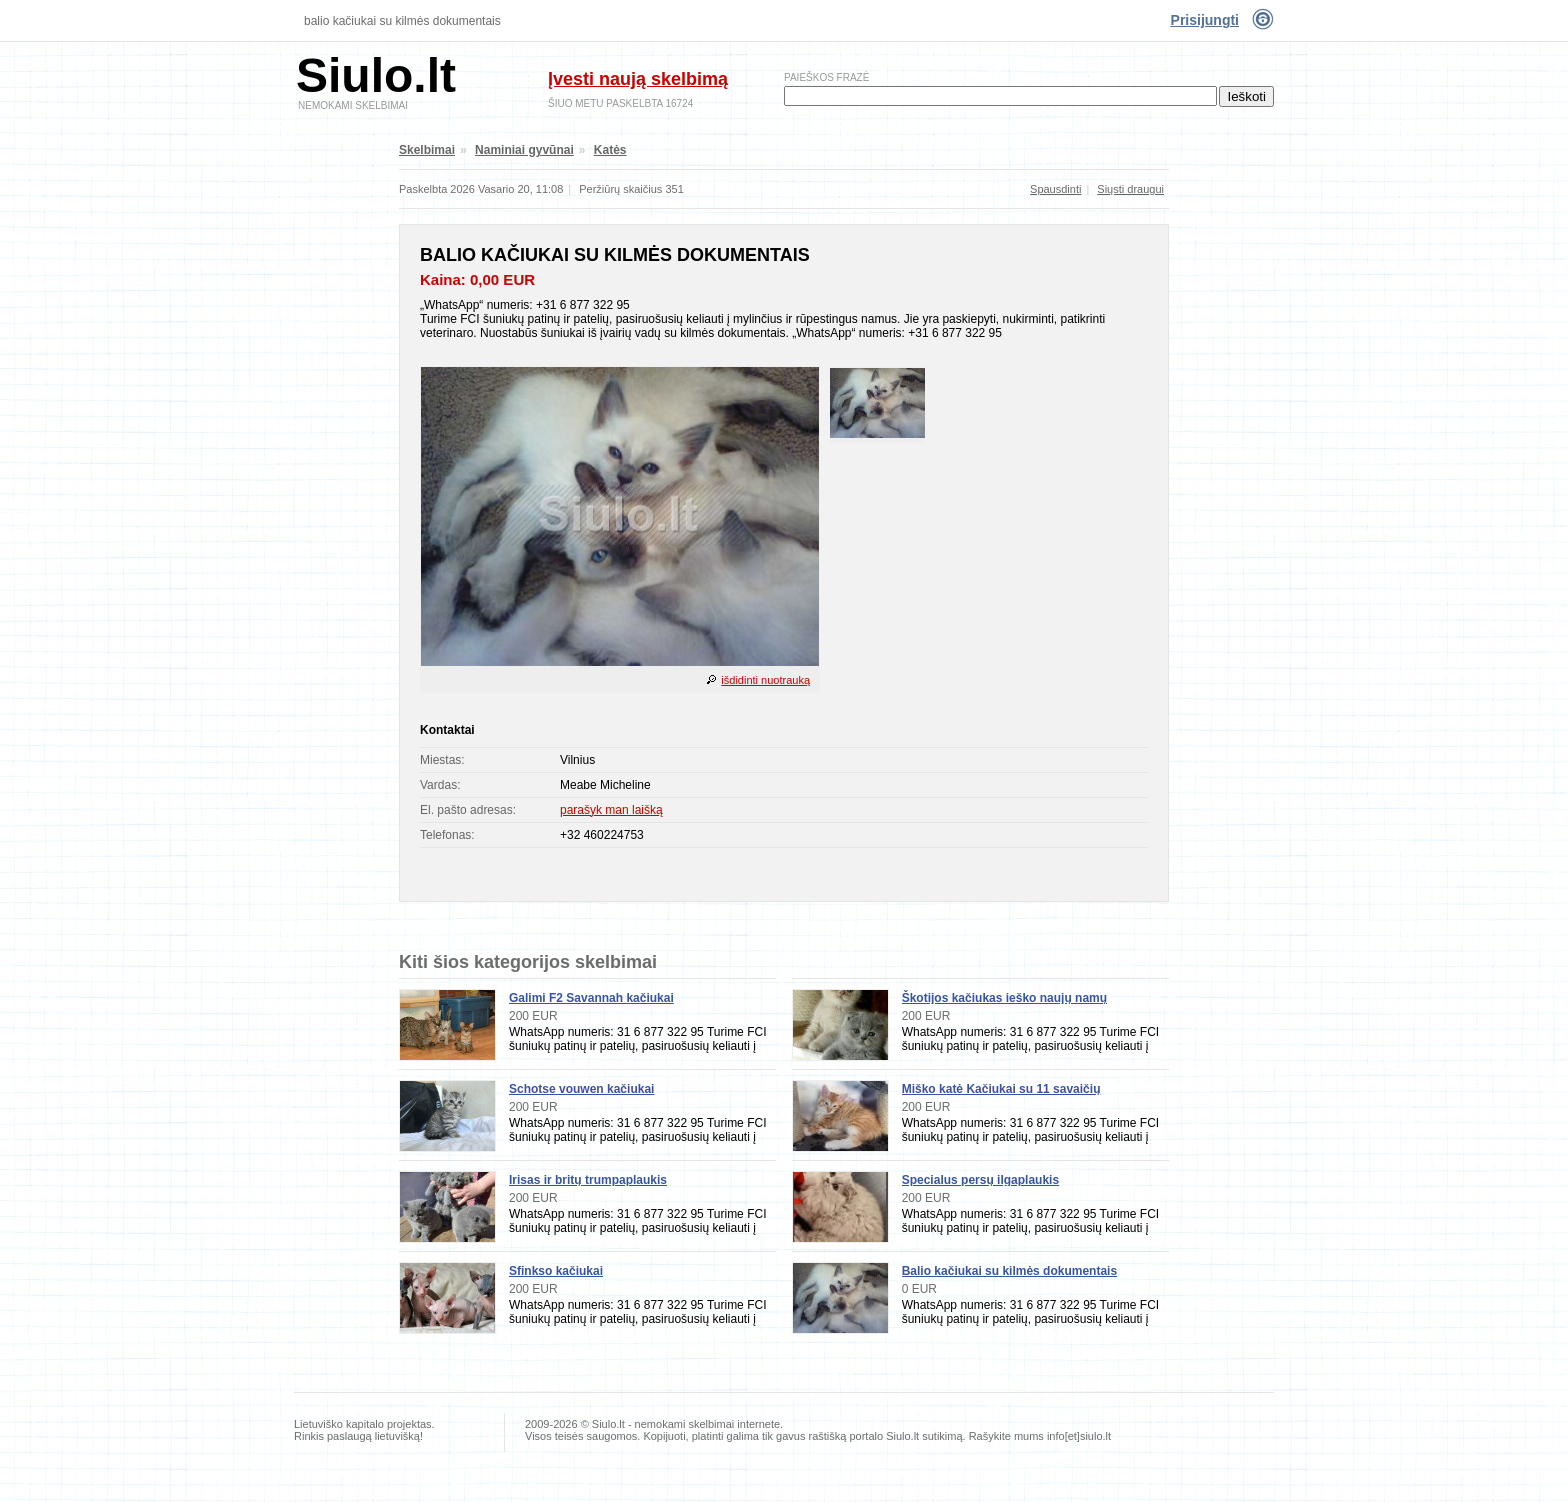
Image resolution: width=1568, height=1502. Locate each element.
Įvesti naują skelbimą (638, 79)
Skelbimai (427, 150)
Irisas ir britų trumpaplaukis (588, 1180)
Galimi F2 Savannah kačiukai (591, 998)
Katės (610, 150)
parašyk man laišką (611, 810)
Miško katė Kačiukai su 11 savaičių (1001, 1089)
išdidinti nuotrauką (765, 680)
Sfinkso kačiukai (556, 1271)
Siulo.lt (376, 75)
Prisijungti (1205, 20)
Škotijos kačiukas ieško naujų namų (1004, 998)
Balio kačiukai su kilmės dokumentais (402, 21)
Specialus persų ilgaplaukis (980, 1180)
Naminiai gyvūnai (524, 150)
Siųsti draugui (1130, 189)
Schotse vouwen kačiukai (581, 1089)
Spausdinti (1055, 189)
